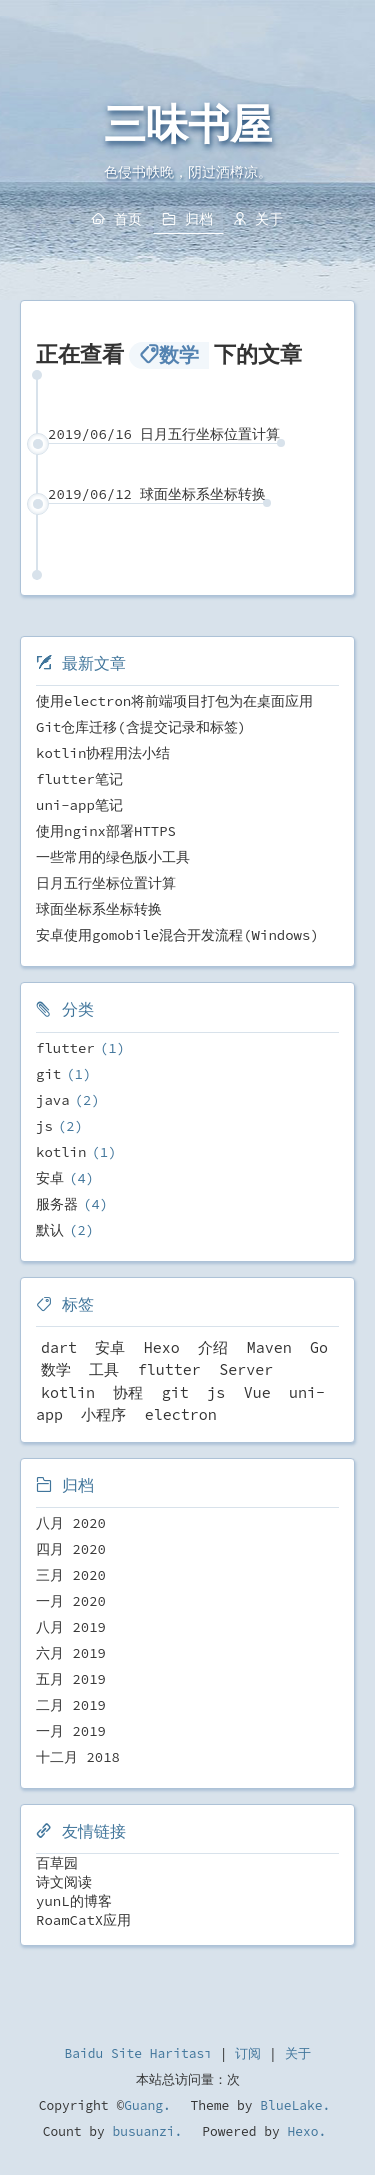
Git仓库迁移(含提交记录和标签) (141, 727)
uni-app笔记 (79, 805)
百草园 (57, 1863)
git (48, 1074)
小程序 (103, 1414)
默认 (50, 1230)
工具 (104, 1369)
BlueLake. (292, 2105)
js (44, 1126)
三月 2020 (71, 1575)
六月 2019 (71, 1653)
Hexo (162, 1347)
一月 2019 (71, 1731)
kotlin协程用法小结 (103, 753)
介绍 (213, 1347)
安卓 (50, 1178)
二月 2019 (71, 1705)
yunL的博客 (74, 1901)
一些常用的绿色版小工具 (113, 857)
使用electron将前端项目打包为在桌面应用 (174, 701)
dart (59, 1347)
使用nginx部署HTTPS (106, 831)
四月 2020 (71, 1549)
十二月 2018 (78, 1757)
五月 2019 (71, 1679)
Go (319, 1347)
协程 (128, 1392)
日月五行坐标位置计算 (106, 883)
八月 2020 (71, 1523)
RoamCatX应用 (83, 1920)
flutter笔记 (79, 779)
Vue (257, 1392)
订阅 (248, 2053)
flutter (65, 1048)
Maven (269, 1347)
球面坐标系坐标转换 (99, 909)
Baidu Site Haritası (138, 2053)
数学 (56, 1369)
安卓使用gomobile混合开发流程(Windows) (177, 935)
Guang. (147, 2105)
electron (181, 1414)
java (53, 1100)
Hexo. (303, 2131)
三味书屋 (188, 125)
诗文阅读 (64, 1882)
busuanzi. (144, 2131)
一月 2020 (71, 1601)
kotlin (61, 1152)
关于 (298, 2053)
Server (246, 1369)
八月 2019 (71, 1627)
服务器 (57, 1204)
